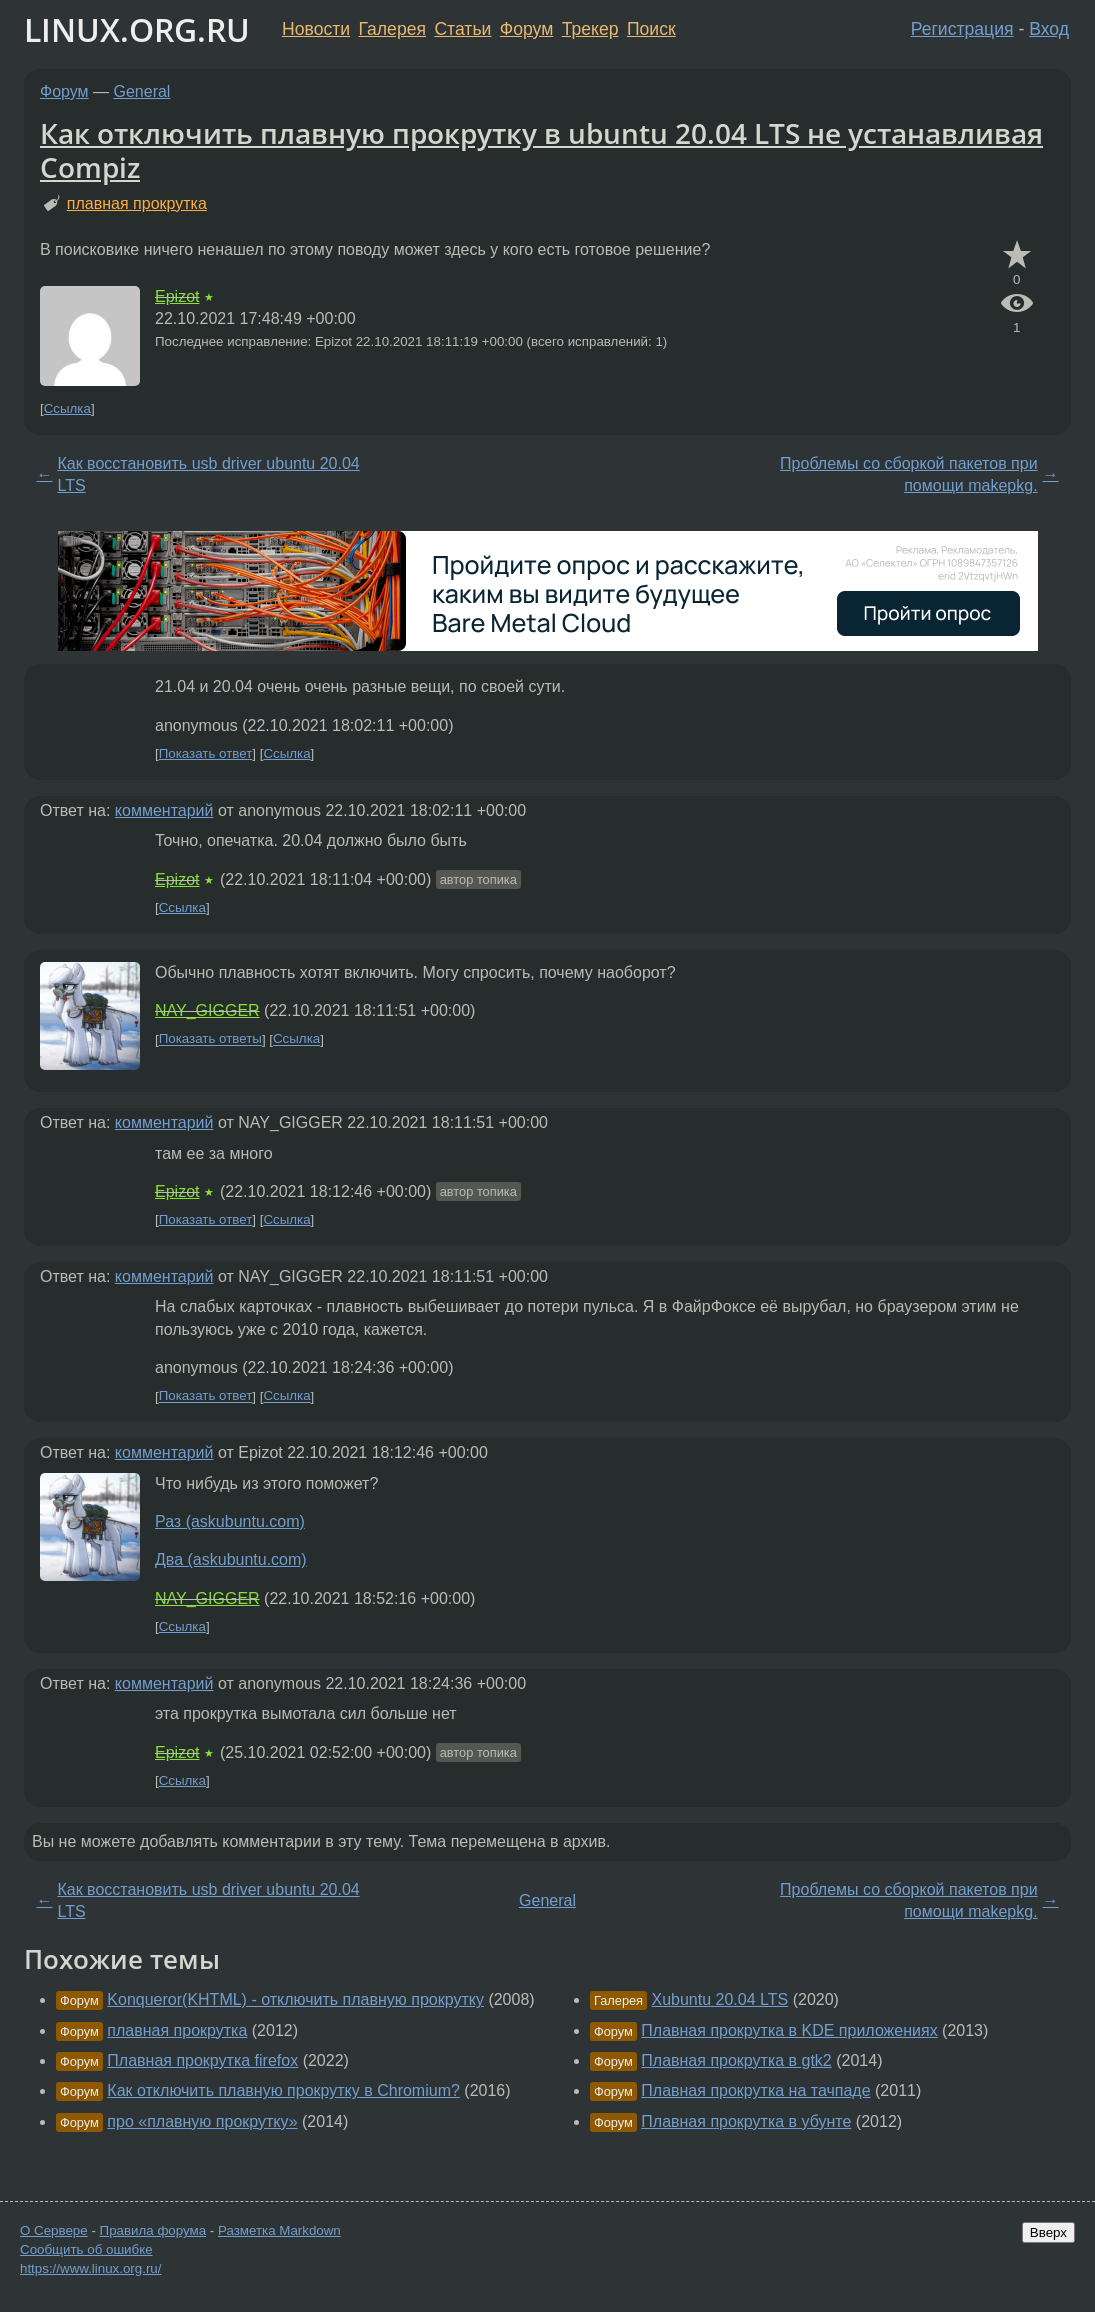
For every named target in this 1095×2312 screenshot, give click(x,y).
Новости (316, 29)
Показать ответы (210, 1039)
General (142, 91)
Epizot (177, 296)
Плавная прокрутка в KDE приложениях (789, 2030)
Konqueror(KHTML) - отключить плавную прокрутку (295, 1999)
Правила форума (153, 2230)
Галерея (392, 29)
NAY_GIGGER (207, 1010)
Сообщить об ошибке (86, 2249)
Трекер (590, 29)
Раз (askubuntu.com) (230, 1521)
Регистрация (962, 29)
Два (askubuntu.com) (231, 1559)
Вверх (1048, 2232)
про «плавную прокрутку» (202, 2121)
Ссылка (67, 408)
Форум (526, 29)
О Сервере (54, 2230)
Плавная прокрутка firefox (202, 2060)
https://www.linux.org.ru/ (90, 2268)
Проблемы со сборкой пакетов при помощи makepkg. (908, 474)
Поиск (651, 29)
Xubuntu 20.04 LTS (720, 1999)
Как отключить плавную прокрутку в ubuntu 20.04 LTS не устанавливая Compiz (541, 150)
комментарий (164, 810)
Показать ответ (206, 753)
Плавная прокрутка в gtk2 (736, 2060)
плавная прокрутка (137, 203)
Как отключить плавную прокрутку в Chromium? (283, 2090)
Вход (1049, 29)
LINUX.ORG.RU (137, 29)
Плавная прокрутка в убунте (746, 2121)
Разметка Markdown (279, 2230)
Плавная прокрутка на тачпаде (755, 2090)
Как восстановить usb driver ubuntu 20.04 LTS (208, 474)
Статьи (462, 29)
